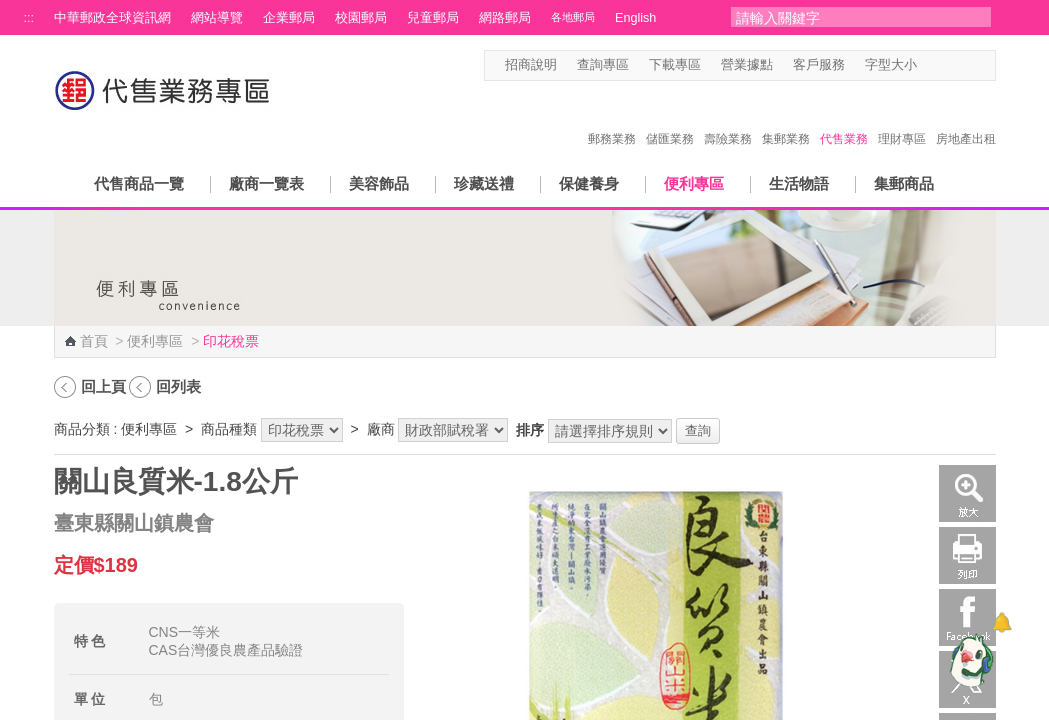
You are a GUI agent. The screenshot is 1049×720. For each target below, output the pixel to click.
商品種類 (229, 429)
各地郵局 (573, 17)
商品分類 (82, 429)
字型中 (948, 65)
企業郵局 (289, 18)
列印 (967, 555)
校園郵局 (361, 18)
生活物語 (799, 183)
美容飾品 (379, 183)
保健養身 (589, 183)
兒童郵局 (433, 18)
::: (29, 18)
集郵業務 (786, 118)
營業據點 (747, 65)
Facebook (967, 617)
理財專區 (902, 118)
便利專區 (694, 183)
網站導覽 (217, 18)
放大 (967, 493)
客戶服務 (819, 65)
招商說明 (531, 65)
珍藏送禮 (484, 183)
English (635, 18)
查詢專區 (603, 65)
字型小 (929, 65)
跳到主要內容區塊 (10, 10)
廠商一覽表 (266, 183)
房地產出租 (966, 118)
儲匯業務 (670, 118)
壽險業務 (728, 118)
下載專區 (675, 65)
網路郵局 (505, 18)
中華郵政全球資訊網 (112, 18)
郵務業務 (612, 118)
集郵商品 (904, 183)
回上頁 (103, 386)
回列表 (178, 386)
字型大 (967, 65)
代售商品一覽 (139, 183)
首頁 (94, 341)
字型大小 (891, 65)
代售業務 (844, 118)
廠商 (381, 429)
